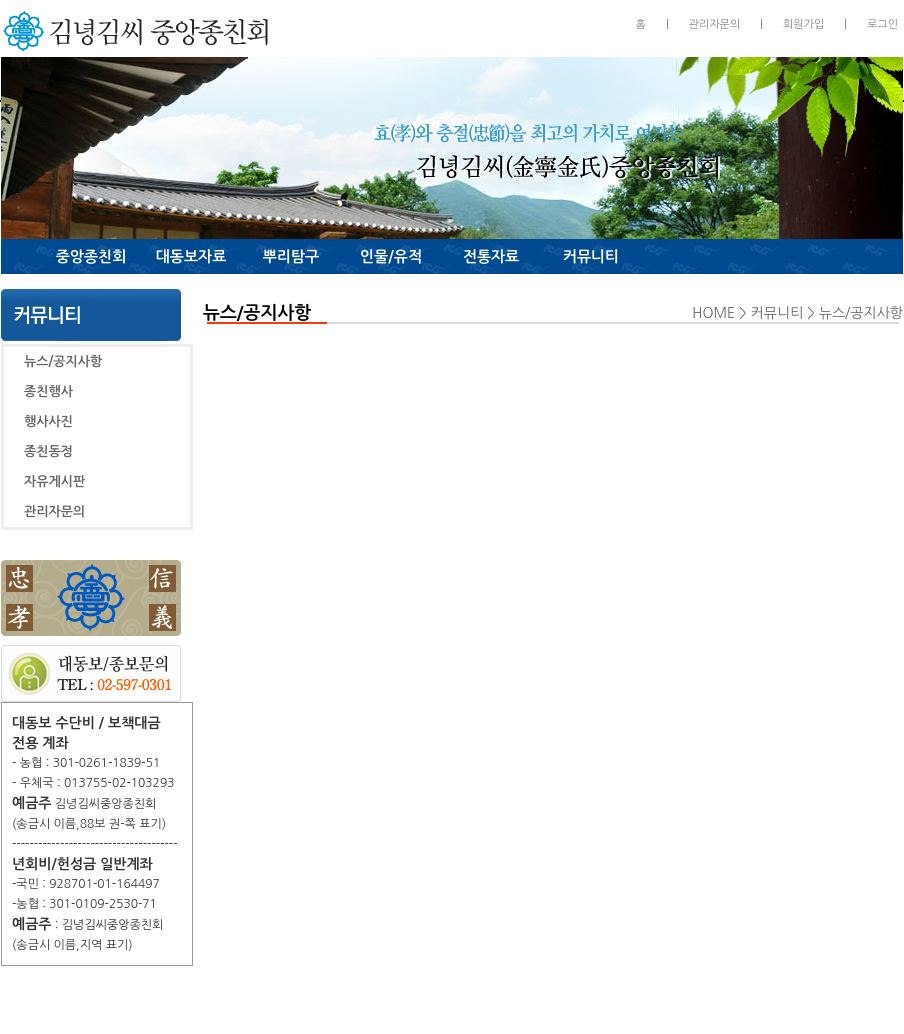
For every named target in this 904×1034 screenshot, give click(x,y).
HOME (713, 313)
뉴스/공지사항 (63, 361)
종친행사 (48, 391)
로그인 (882, 24)
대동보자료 (191, 256)
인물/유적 (391, 256)
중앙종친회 (91, 256)
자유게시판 (54, 481)
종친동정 (48, 451)
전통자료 (491, 256)
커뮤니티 (591, 256)
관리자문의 (715, 24)
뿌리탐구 (291, 256)
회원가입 (803, 24)
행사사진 (48, 421)
